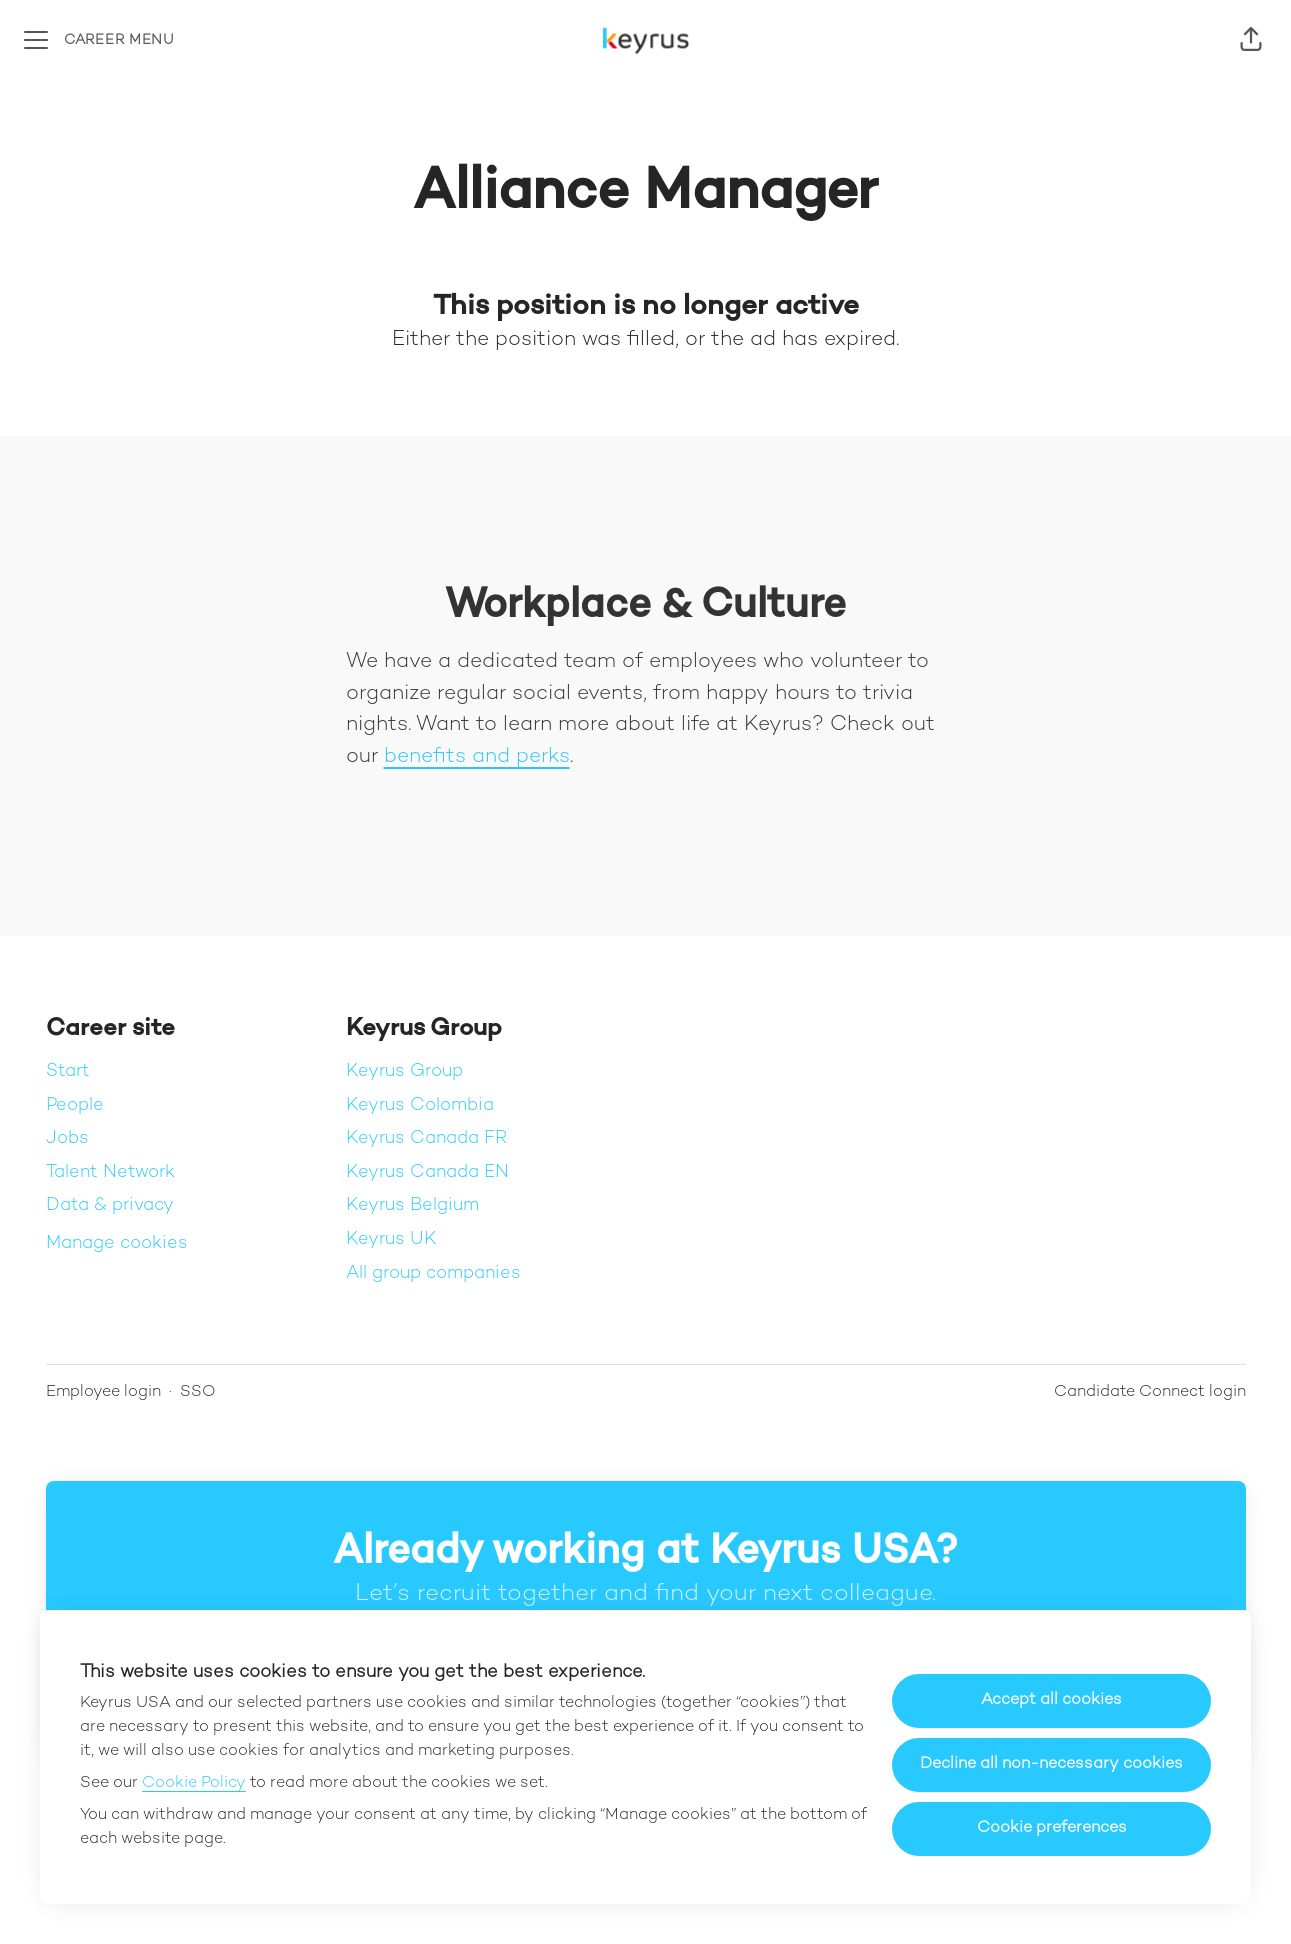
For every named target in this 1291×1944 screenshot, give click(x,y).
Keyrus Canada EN (427, 1172)
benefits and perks (477, 757)
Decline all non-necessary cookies (1051, 1764)
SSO (198, 1392)
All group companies (433, 1273)
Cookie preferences (1052, 1828)
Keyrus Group (404, 1071)
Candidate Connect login (1150, 1392)
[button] (1251, 40)
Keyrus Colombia (420, 1105)
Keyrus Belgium (412, 1205)
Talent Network (110, 1172)
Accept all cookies (1051, 1700)
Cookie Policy (194, 1783)
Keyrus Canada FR (426, 1138)
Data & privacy (110, 1205)
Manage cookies (117, 1243)
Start (68, 1071)
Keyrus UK (391, 1239)
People (75, 1105)
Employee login (103, 1392)
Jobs (67, 1138)
